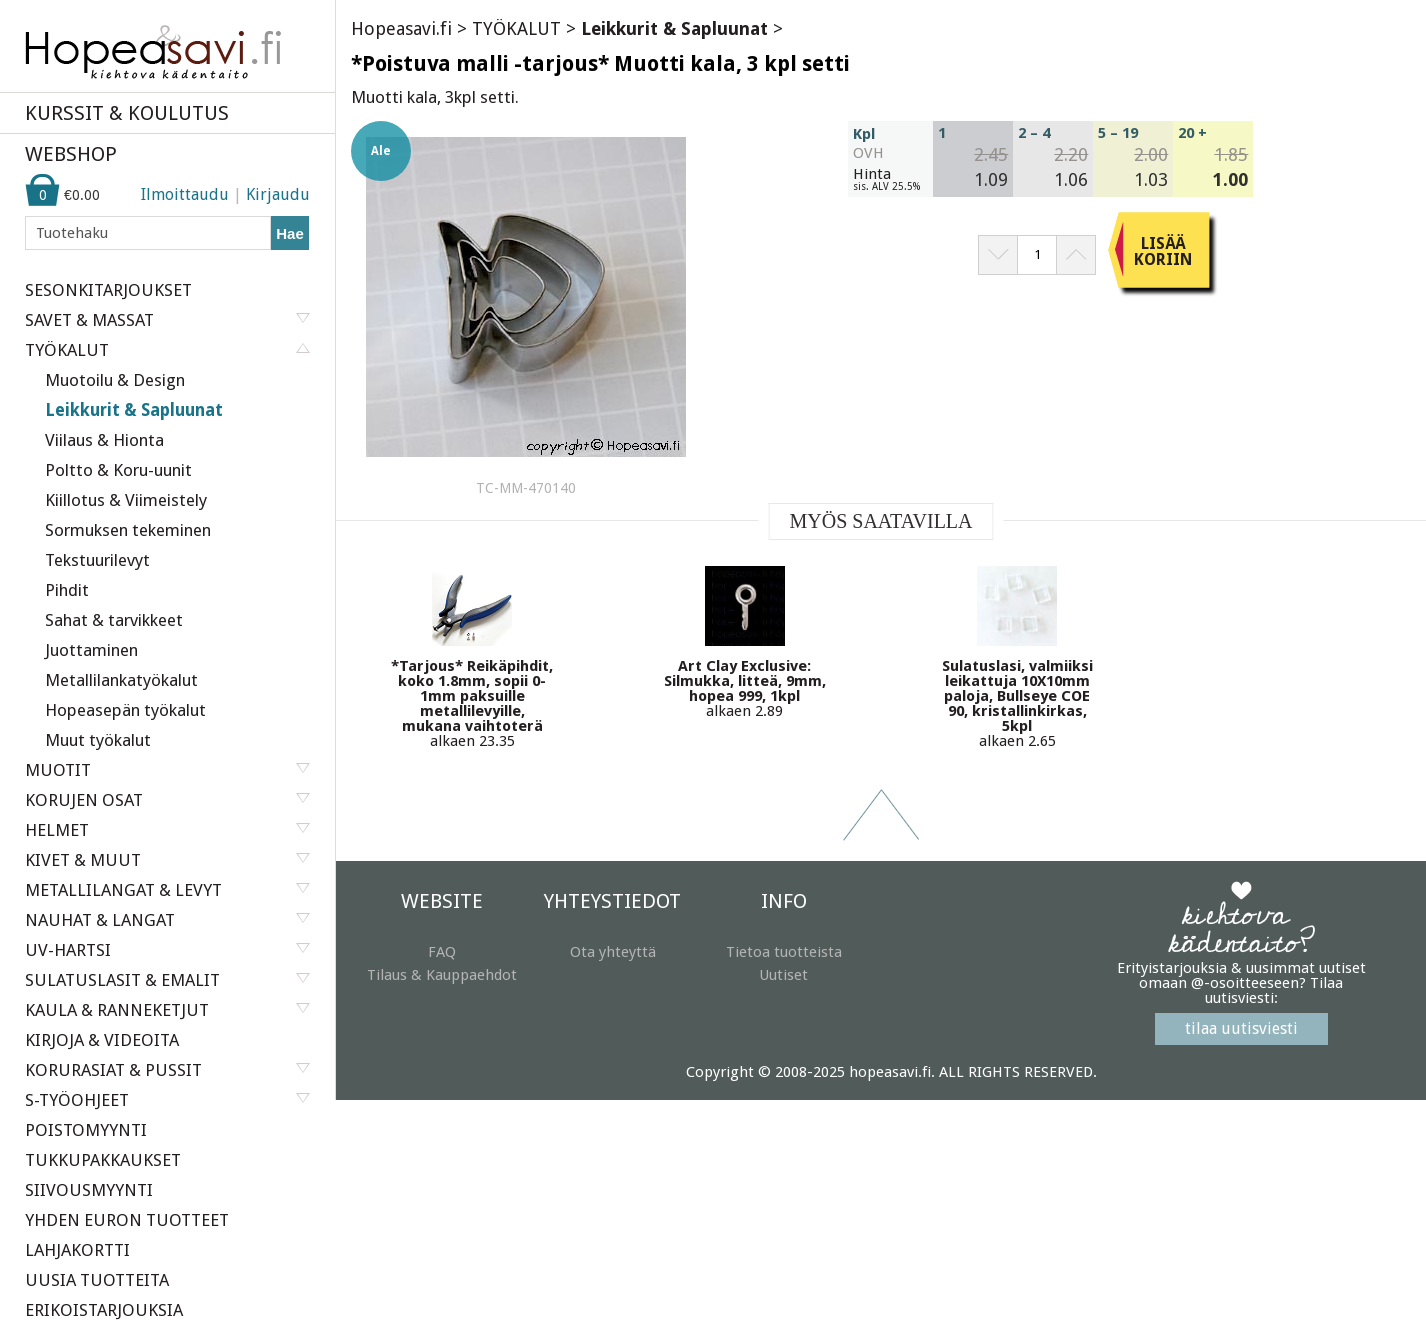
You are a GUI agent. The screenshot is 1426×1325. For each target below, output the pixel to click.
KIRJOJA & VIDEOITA (102, 1040)
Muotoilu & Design (115, 380)
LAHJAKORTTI (77, 1250)
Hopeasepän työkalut (125, 710)
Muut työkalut (98, 740)
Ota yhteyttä (613, 952)
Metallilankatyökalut (121, 680)
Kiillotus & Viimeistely (126, 500)
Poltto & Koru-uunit (118, 470)
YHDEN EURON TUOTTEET (127, 1220)
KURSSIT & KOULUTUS (127, 113)
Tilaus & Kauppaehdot (442, 975)
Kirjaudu (278, 194)
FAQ (442, 952)
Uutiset (783, 975)
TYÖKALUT (516, 28)
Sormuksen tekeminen (128, 530)
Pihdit (67, 590)
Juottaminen (91, 650)
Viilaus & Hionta (104, 440)
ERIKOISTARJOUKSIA (104, 1310)
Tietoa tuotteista (784, 952)
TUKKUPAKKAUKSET (103, 1160)
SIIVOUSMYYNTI (89, 1190)
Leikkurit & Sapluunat (134, 410)
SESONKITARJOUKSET (108, 290)
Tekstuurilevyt (97, 560)
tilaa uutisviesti (1241, 1028)
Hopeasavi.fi (401, 28)
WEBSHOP (71, 154)
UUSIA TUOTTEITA (97, 1280)
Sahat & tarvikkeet (114, 620)
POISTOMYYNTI (86, 1130)
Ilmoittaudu (185, 194)
